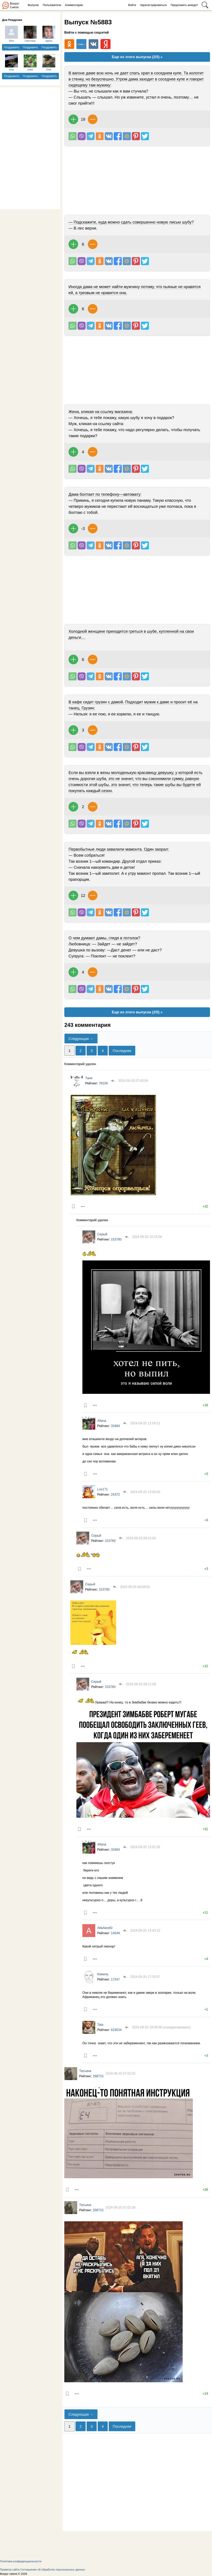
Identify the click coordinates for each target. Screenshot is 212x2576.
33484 (115, 1426)
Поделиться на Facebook (118, 136)
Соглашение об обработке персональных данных (52, 2569)
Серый (102, 1234)
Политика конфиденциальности (21, 2561)
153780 (116, 1239)
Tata (100, 2024)
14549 (115, 1933)
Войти (132, 5)
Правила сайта (9, 2569)
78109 (103, 1083)
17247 (115, 1979)
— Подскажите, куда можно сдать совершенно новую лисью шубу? (131, 222)
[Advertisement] (30, 147)
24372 (115, 1494)
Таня (88, 1078)
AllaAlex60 (105, 1928)
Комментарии (74, 5)
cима (30, 63)
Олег (48, 63)
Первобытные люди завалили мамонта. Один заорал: (119, 849)
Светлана (30, 34)
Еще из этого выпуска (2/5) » (137, 57)
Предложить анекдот (184, 5)
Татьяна (85, 2071)
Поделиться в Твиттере (145, 136)
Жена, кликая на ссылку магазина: (101, 411)
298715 (98, 2076)
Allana (101, 1420)
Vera (11, 34)
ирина (48, 34)
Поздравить (11, 47)
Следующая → (81, 1039)
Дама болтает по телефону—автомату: (105, 494)
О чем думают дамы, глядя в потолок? (104, 938)
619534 (116, 2030)
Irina (11, 63)
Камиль (103, 1974)
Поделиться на (127, 136)
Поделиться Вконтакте (109, 136)
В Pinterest (136, 136)
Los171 (102, 1489)
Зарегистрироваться (153, 5)
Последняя (122, 1051)
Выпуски (33, 5)
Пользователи (52, 5)
